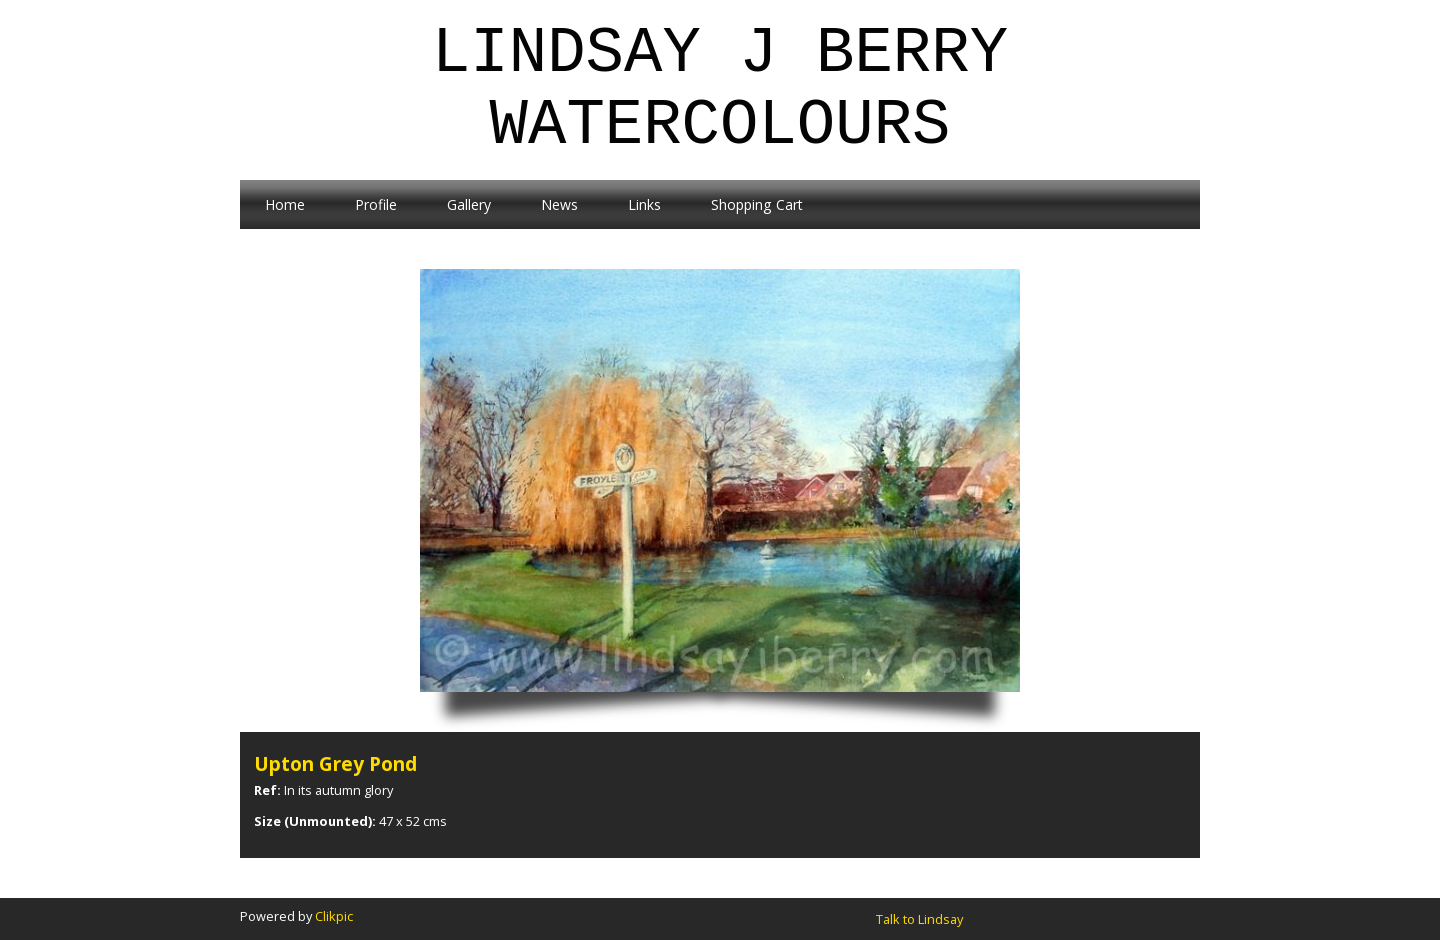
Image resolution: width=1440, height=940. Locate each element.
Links (644, 204)
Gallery (469, 204)
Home (285, 204)
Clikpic (334, 916)
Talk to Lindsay (919, 919)
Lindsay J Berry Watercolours (720, 90)
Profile (376, 204)
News (559, 204)
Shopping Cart (757, 204)
